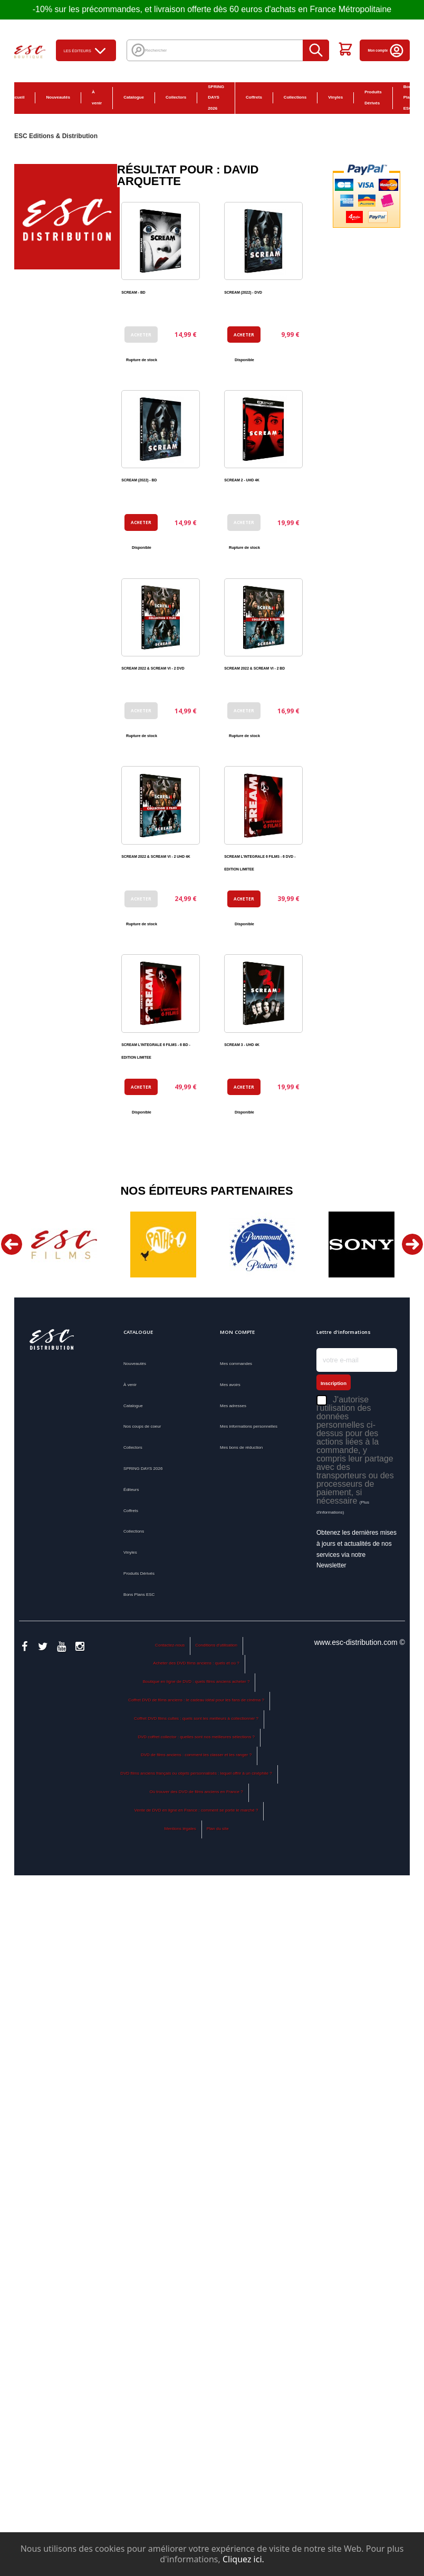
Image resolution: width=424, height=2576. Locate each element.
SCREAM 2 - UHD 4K (241, 480)
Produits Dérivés (373, 97)
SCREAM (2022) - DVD (243, 292)
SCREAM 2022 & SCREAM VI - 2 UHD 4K (155, 856)
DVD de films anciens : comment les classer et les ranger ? (196, 1754)
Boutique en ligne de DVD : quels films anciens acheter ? (196, 1681)
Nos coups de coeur (142, 1426)
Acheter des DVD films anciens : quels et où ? (196, 1663)
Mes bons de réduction (241, 1447)
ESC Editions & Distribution (56, 136)
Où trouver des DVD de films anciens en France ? (196, 1791)
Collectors (176, 97)
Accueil (17, 97)
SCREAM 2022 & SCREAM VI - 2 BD (254, 668)
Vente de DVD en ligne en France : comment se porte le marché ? (196, 1810)
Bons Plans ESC (139, 1594)
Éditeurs (131, 1489)
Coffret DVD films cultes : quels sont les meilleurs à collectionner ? (196, 1718)
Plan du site (218, 1828)
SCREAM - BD (133, 292)
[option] (63, 1244)
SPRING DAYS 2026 (216, 97)
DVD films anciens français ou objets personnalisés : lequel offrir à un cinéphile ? (196, 1773)
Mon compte (386, 50)
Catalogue (133, 97)
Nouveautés (58, 97)
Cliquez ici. (243, 2559)
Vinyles (335, 97)
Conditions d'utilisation (216, 1645)
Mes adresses (233, 1405)
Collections (295, 97)
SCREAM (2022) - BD (139, 480)
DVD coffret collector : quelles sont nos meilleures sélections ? (196, 1737)
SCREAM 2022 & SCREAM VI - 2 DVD (153, 668)
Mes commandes (236, 1363)
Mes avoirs (230, 1384)
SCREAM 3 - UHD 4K (241, 1045)
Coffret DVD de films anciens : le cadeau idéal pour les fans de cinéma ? (196, 1700)
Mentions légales (180, 1828)
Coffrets (254, 97)
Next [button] (412, 1244)
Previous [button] (11, 1244)
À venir (97, 97)
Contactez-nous (170, 1645)
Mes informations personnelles (248, 1426)
